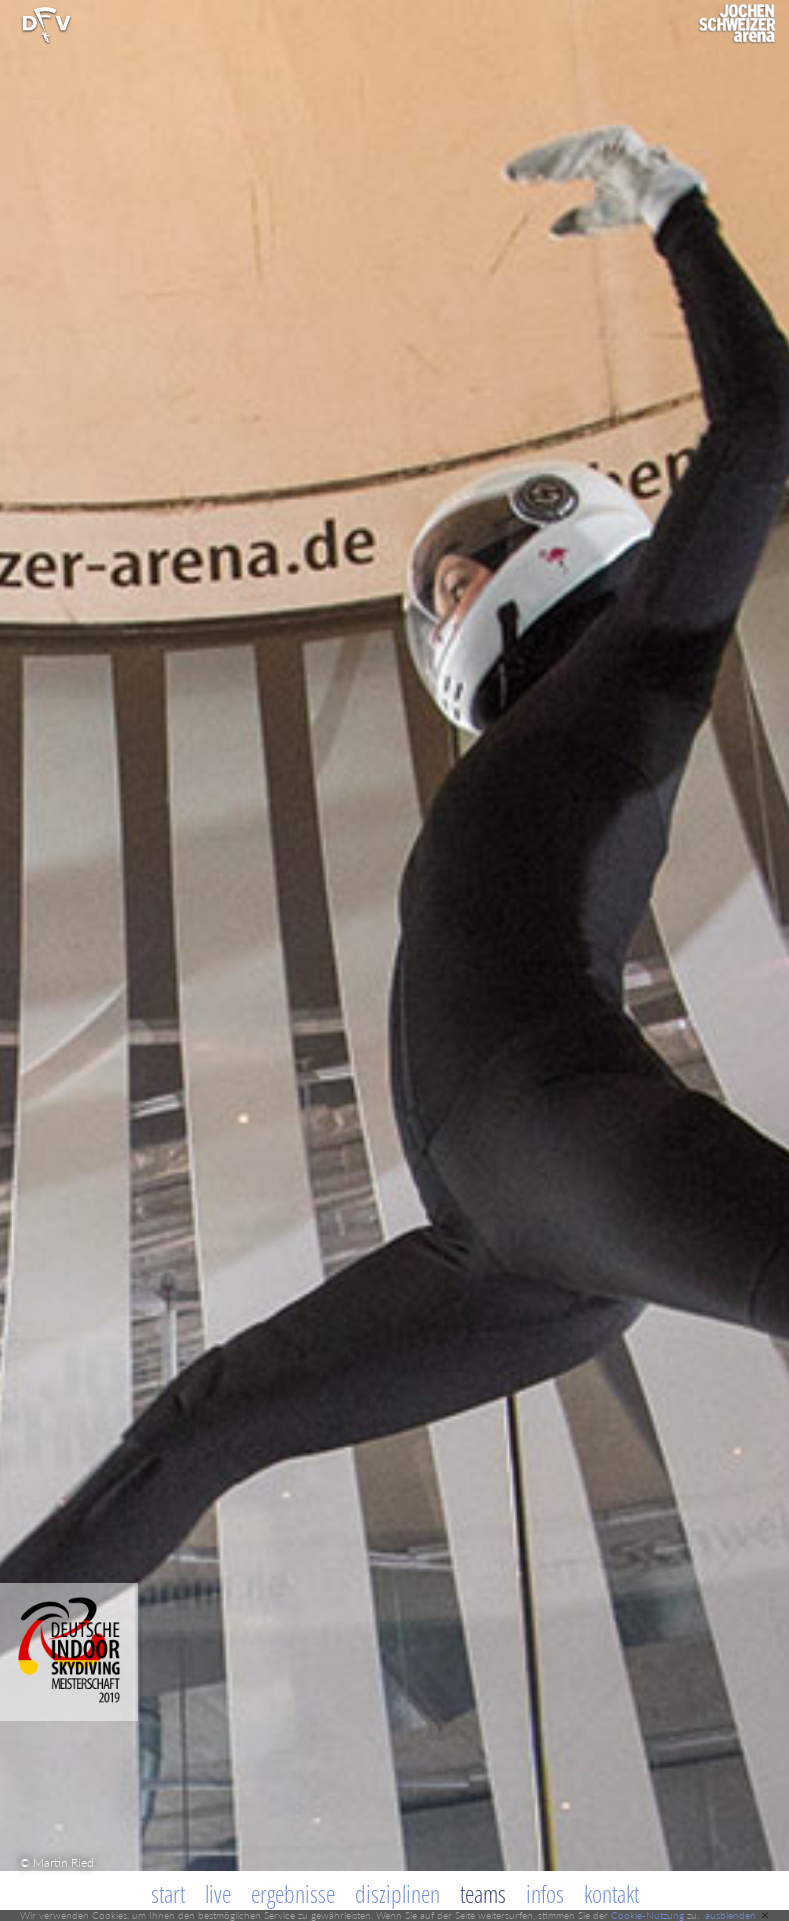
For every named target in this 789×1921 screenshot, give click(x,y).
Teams (483, 1894)
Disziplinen (397, 1894)
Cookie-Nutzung (647, 1915)
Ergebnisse (293, 1894)
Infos (545, 1894)
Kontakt (611, 1894)
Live (218, 1894)
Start (168, 1894)
